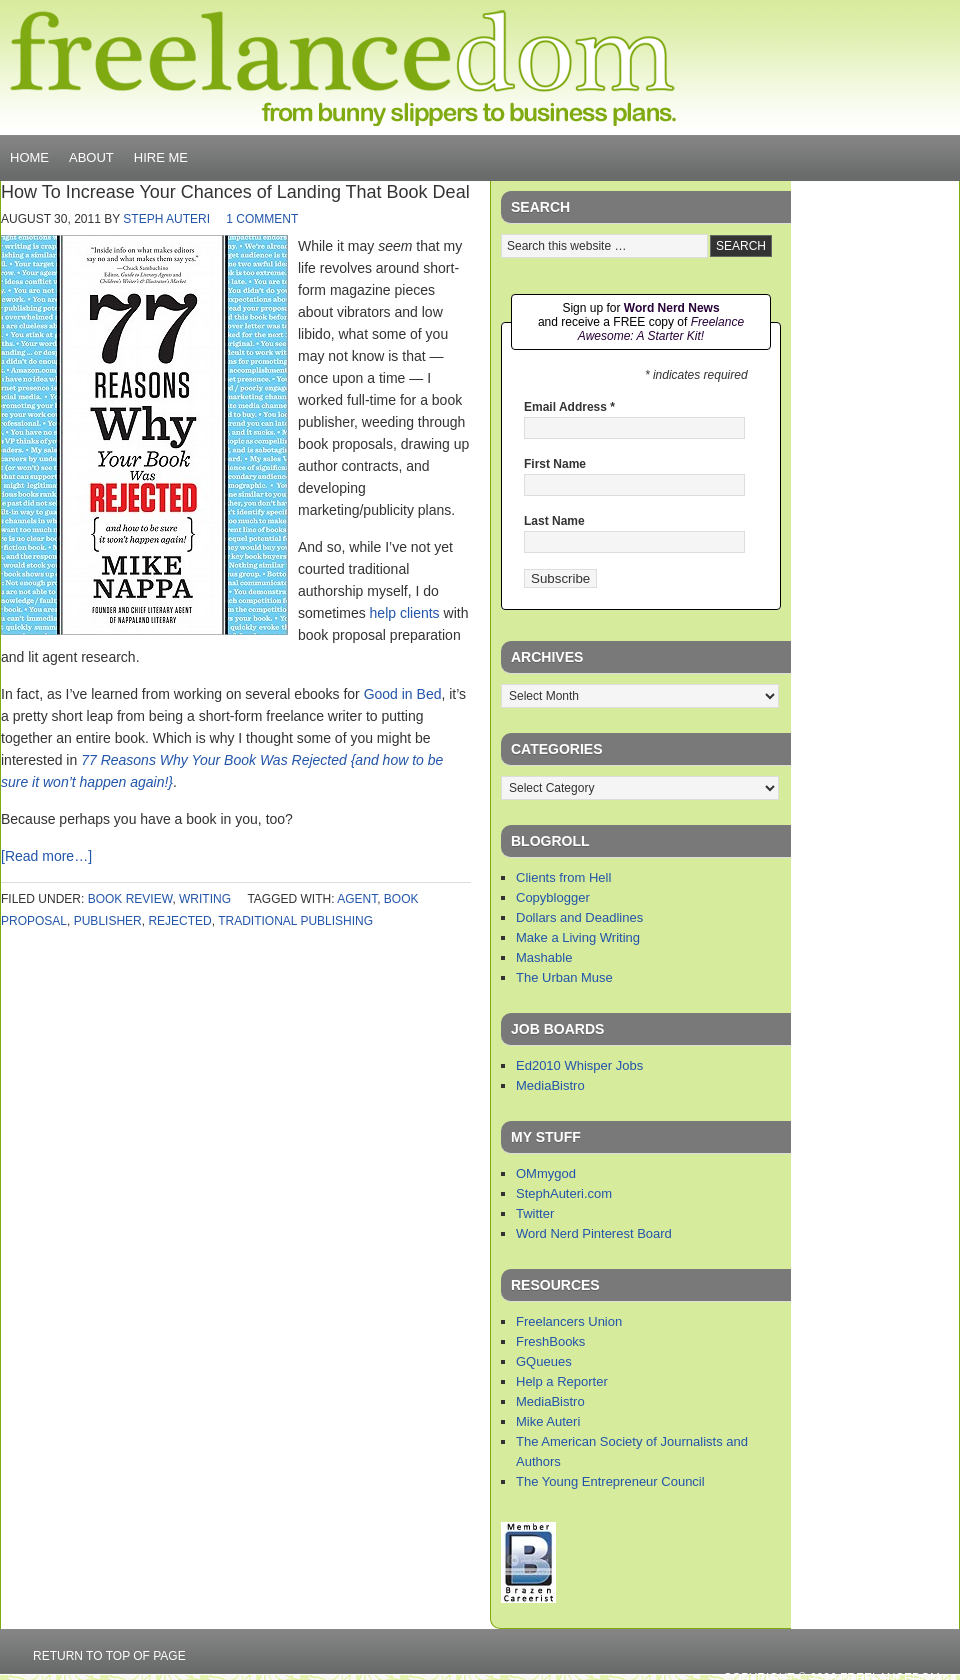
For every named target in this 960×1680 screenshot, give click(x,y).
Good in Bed (403, 694)
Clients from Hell (563, 877)
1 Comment (262, 219)
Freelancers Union (569, 1321)
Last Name (554, 521)
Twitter (535, 1213)
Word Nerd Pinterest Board (594, 1233)
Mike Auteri (548, 1421)
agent (357, 899)
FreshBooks (550, 1341)
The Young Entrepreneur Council (610, 1481)
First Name (555, 464)
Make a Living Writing (578, 937)
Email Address (569, 407)
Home (29, 157)
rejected (179, 921)
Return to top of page (109, 1656)
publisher (108, 921)
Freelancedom (343, 68)
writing (205, 899)
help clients (405, 613)
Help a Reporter (562, 1381)
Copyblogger (553, 897)
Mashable (544, 957)
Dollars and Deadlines (579, 917)
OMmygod (546, 1173)
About (91, 157)
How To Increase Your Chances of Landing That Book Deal (235, 192)
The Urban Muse (564, 977)
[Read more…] (46, 856)
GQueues (544, 1361)
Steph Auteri (166, 219)
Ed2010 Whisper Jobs (579, 1065)
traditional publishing (295, 921)
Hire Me (161, 157)
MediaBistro (550, 1085)
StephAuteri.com (564, 1193)
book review (130, 899)
